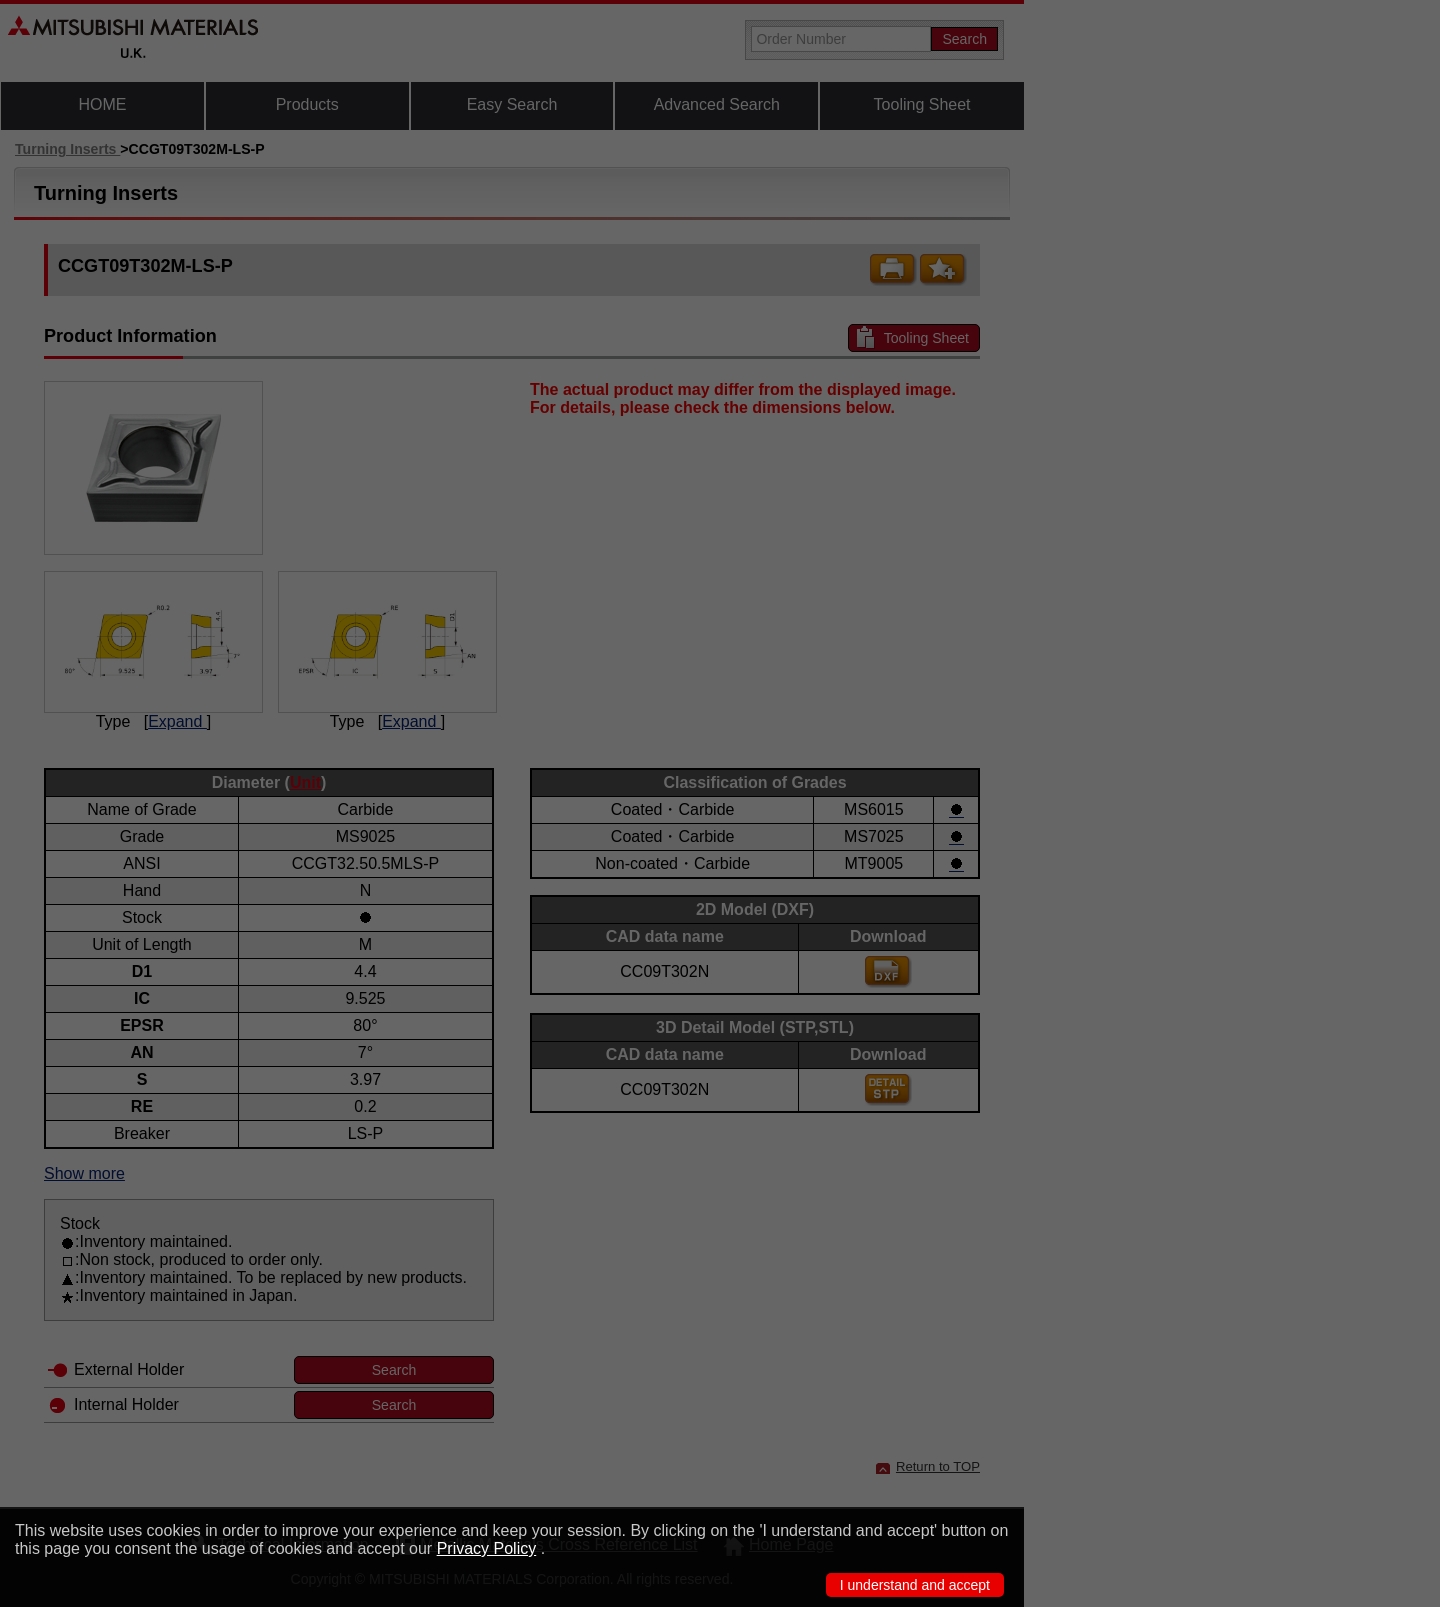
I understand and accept (915, 1585)
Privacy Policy (487, 1548)
